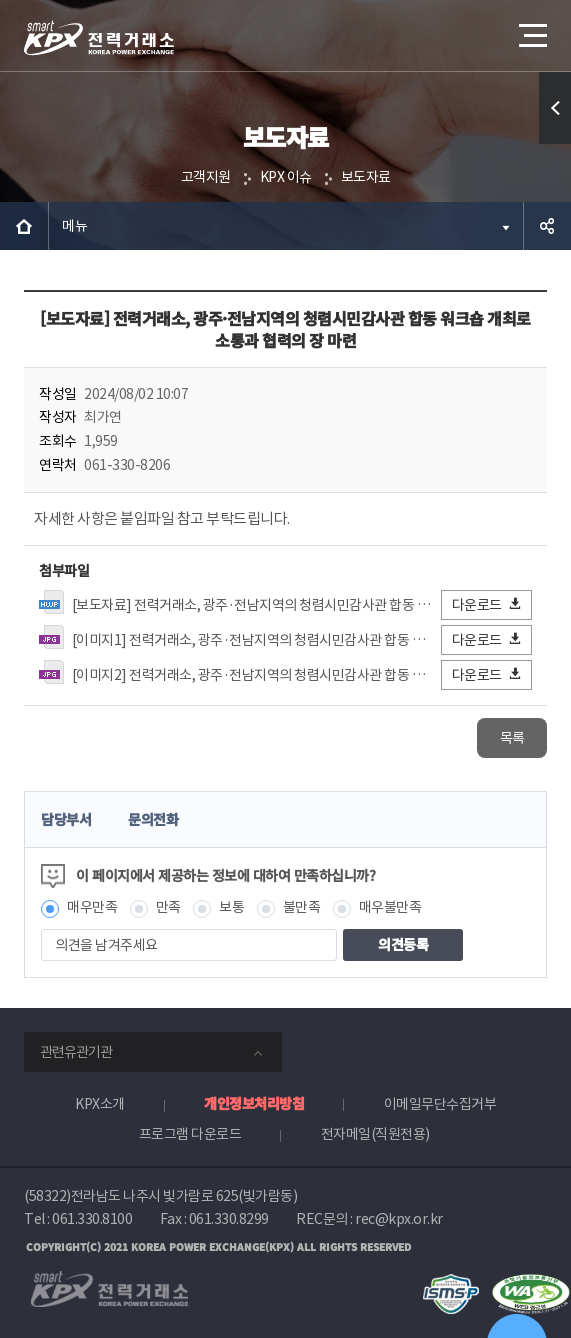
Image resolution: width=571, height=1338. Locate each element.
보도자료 (366, 177)
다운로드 (487, 604)
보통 (231, 907)
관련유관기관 (76, 1052)
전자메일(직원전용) (375, 1134)
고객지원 (206, 177)
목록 (512, 738)
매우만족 (92, 907)
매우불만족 (390, 907)
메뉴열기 (531, 28)
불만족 (302, 907)
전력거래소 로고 (99, 38)
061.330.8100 (92, 1219)
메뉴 (74, 226)
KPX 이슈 (286, 177)
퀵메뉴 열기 (555, 143)
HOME (24, 226)
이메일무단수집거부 (440, 1104)
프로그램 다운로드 (190, 1134)
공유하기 (547, 226)
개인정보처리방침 (254, 1103)
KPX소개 (100, 1104)
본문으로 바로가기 (0, 0)
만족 (168, 907)
